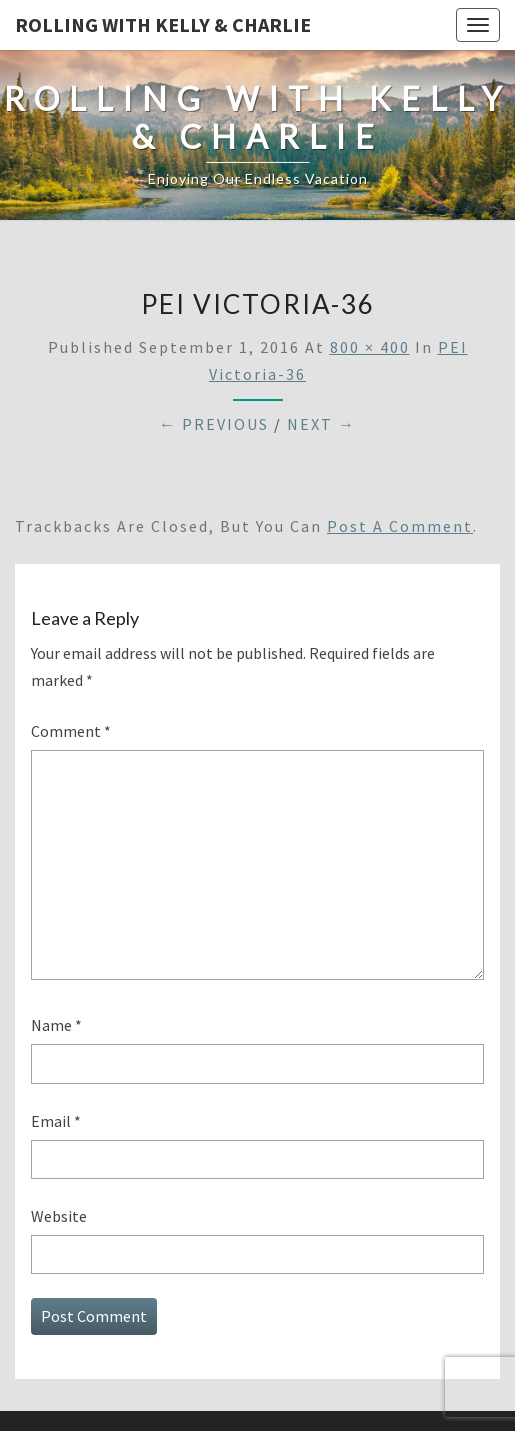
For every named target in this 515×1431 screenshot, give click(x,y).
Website (59, 1216)
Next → (321, 424)
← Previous (214, 424)
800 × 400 (370, 347)
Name (56, 1025)
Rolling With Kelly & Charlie (163, 24)
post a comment (400, 526)
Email (56, 1121)
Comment (71, 731)
